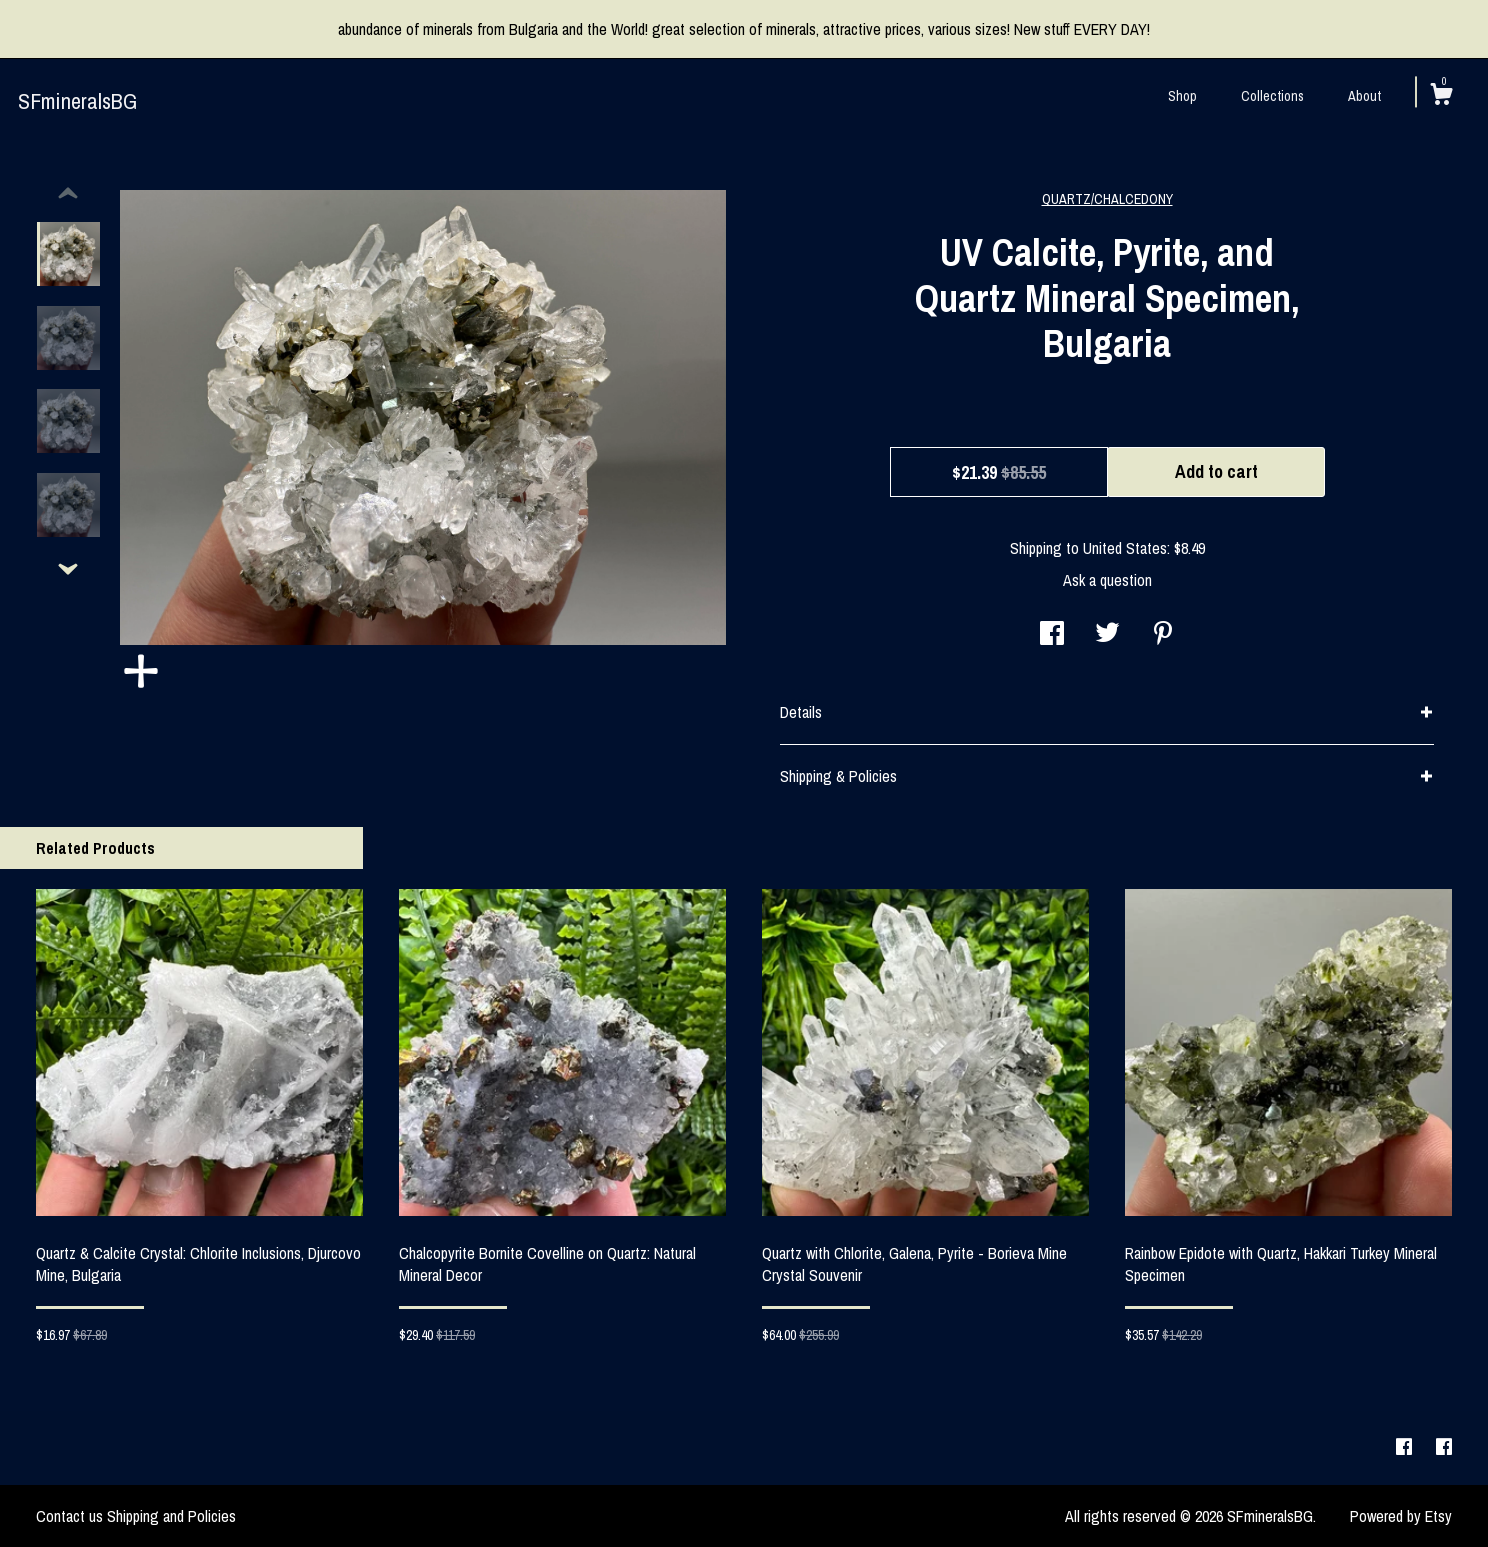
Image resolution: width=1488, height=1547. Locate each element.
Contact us (69, 1516)
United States (1125, 548)
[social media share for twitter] (1107, 635)
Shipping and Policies (171, 1516)
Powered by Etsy (1401, 1516)
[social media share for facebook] (1052, 635)
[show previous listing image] (68, 194)
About (1364, 96)
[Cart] (1441, 97)
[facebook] (1406, 1447)
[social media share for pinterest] (1163, 635)
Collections (1272, 96)
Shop (1182, 96)
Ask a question (1107, 580)
